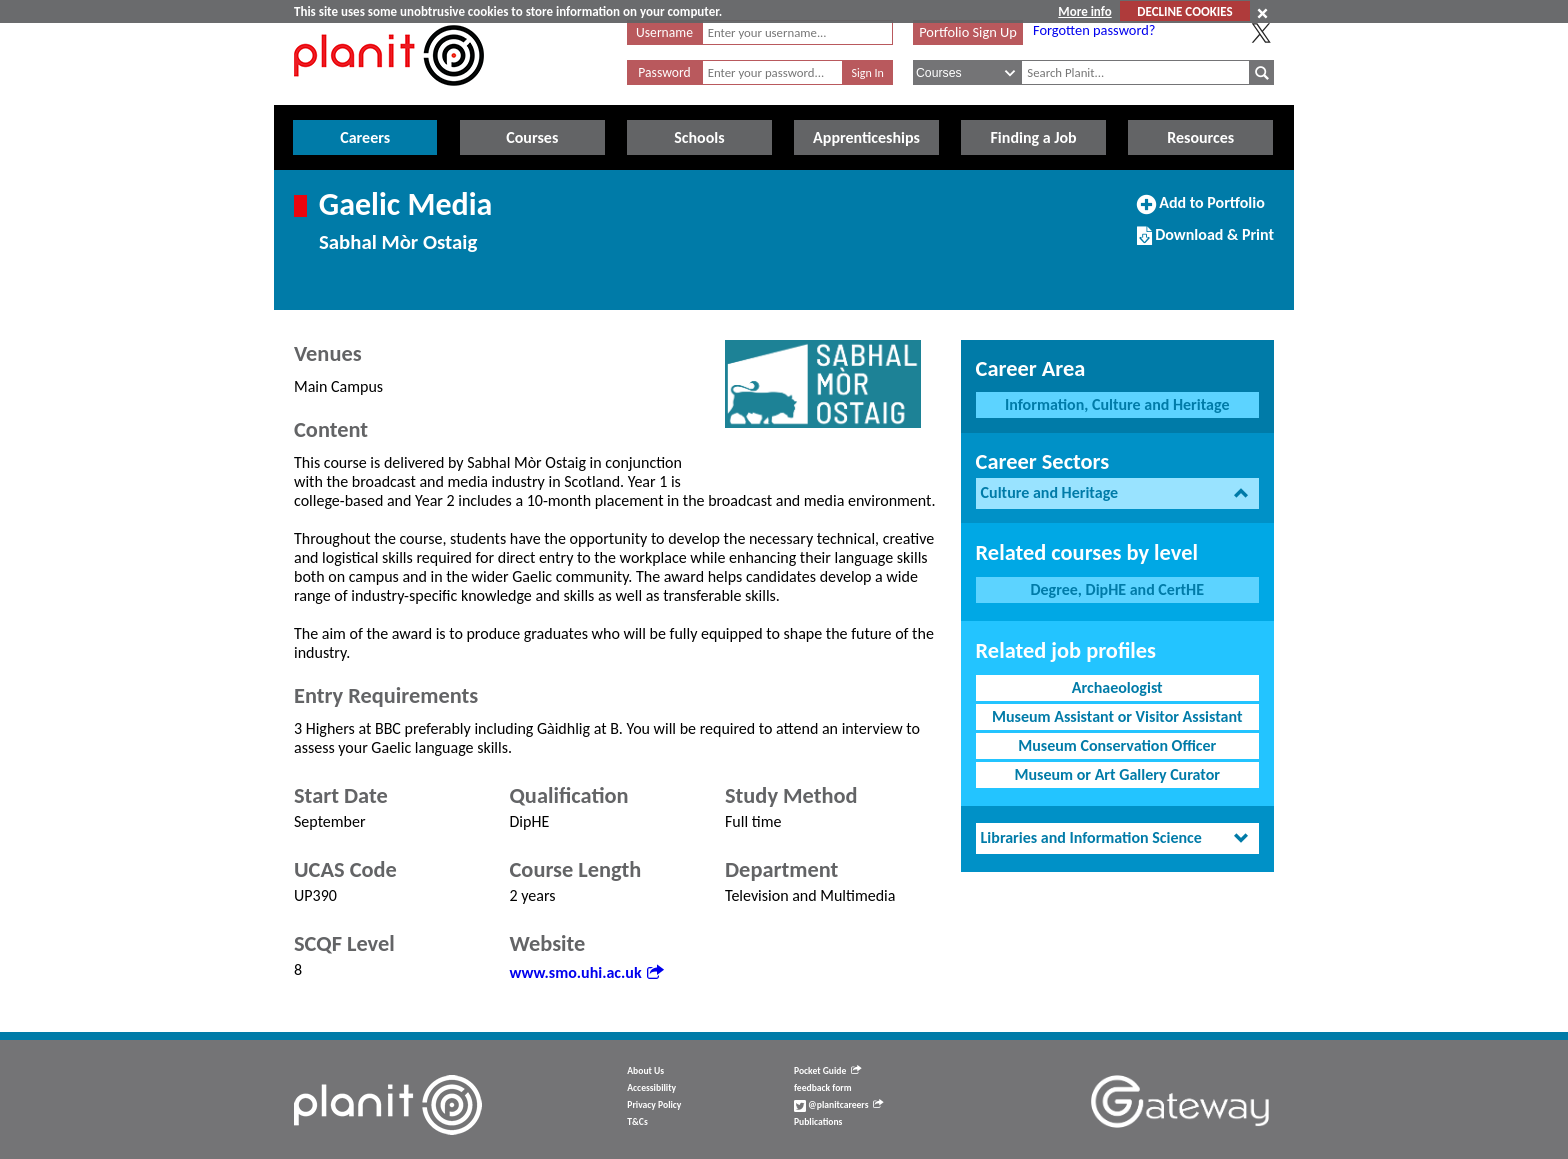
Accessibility (651, 1088)
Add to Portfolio (1201, 211)
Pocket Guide (827, 1071)
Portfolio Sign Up (968, 32)
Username (664, 32)
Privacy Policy (654, 1105)
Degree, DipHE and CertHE (1117, 589)
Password (664, 72)
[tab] (1117, 493)
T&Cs (637, 1122)
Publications (818, 1122)
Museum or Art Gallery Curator (1117, 774)
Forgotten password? (1094, 30)
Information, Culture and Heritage (1117, 404)
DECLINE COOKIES (1184, 11)
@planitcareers (839, 1105)
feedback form (823, 1088)
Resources (1200, 137)
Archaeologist (1117, 687)
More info (1084, 11)
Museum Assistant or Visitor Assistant (1117, 716)
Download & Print (1205, 243)
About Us (645, 1071)
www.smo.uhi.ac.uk (586, 972)
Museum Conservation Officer (1117, 745)
